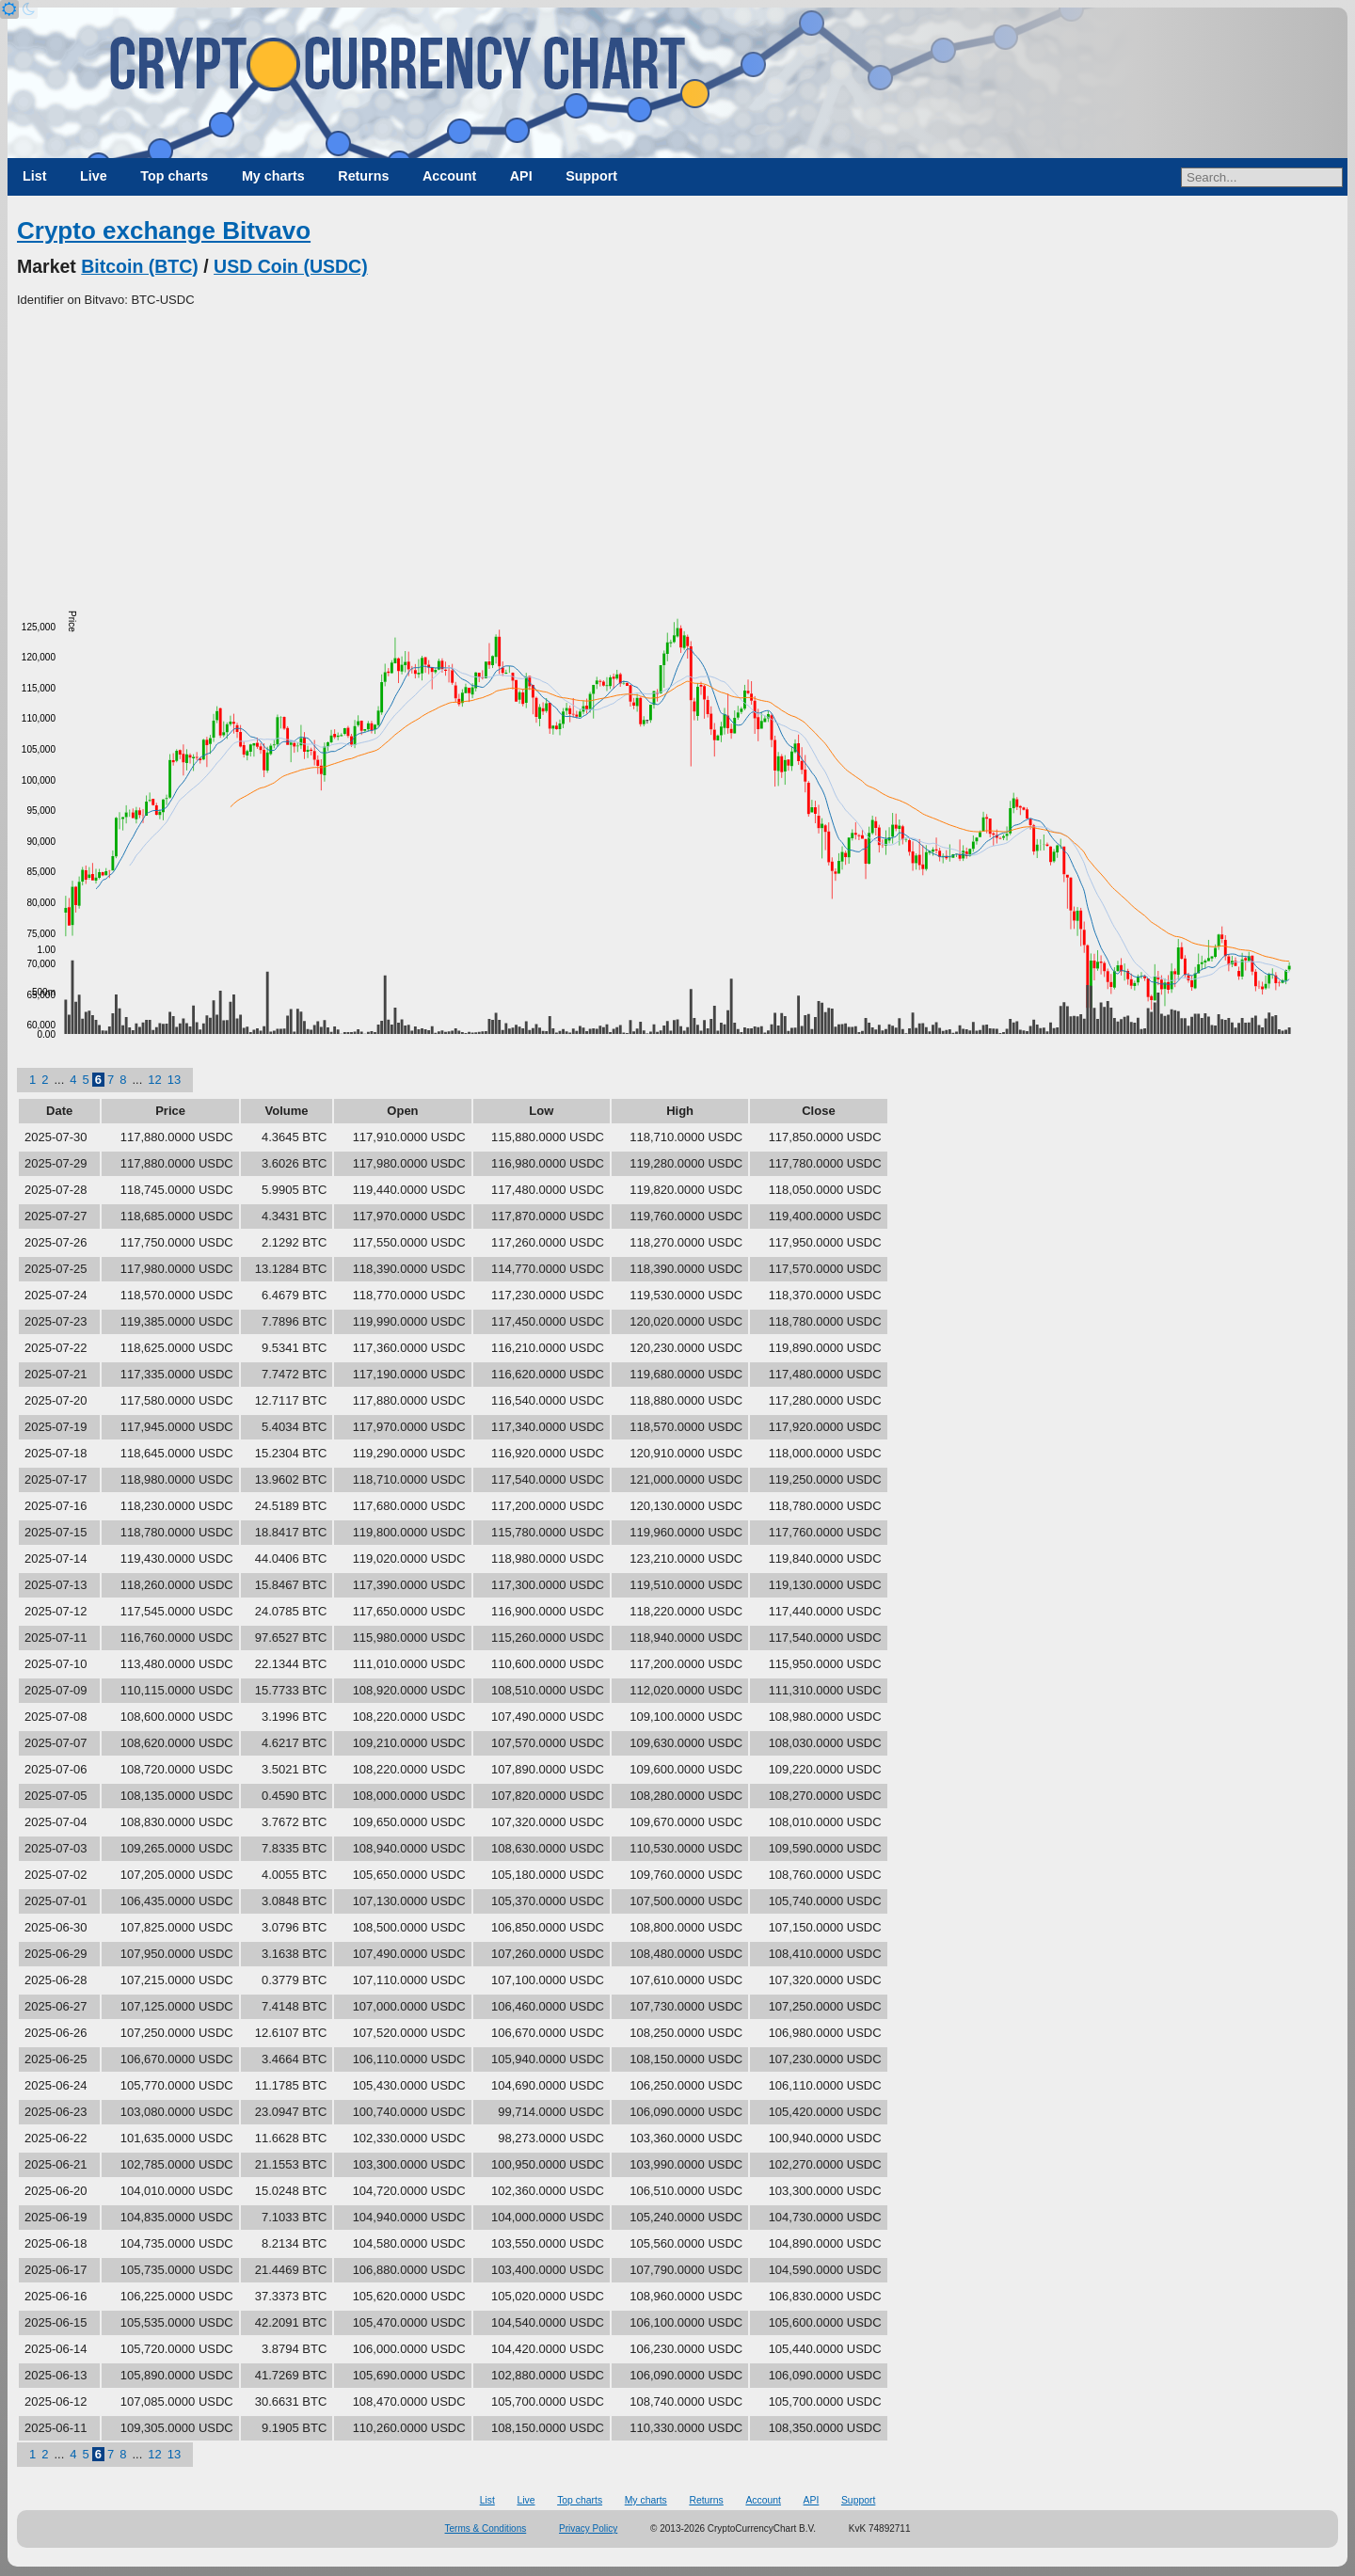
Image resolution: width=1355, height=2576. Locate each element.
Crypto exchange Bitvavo (164, 230)
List (34, 175)
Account (449, 175)
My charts (273, 175)
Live (93, 175)
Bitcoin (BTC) (140, 266)
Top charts (174, 175)
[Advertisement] (677, 450)
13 (174, 1080)
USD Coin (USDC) (291, 266)
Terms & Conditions (486, 2528)
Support (591, 175)
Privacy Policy (588, 2528)
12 (154, 1080)
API (521, 175)
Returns (363, 175)
